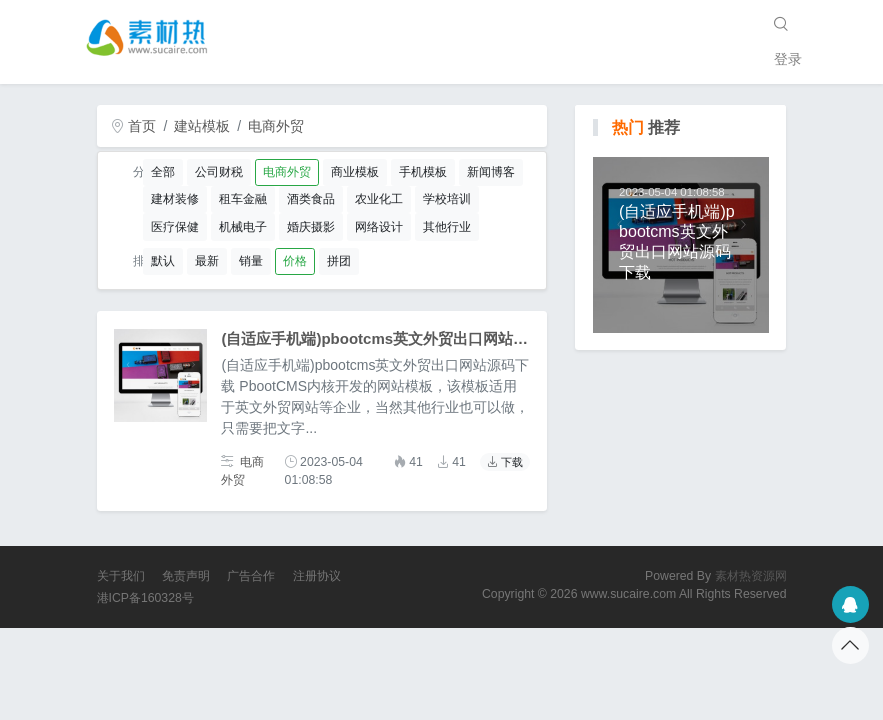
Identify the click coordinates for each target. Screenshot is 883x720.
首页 (134, 126)
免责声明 (186, 576)
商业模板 (355, 172)
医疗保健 (175, 227)
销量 (251, 261)
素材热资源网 (751, 576)
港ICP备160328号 (145, 598)
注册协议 (317, 576)
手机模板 (423, 172)
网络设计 (379, 227)
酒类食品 (311, 199)
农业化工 (379, 199)
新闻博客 (491, 172)
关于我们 (121, 576)
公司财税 (219, 172)
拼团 (339, 261)
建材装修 (175, 199)
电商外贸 (276, 126)
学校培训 (447, 199)
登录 (788, 59)
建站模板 (202, 126)
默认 (163, 261)
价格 (295, 261)
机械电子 (243, 227)
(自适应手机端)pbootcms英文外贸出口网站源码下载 (397, 338)
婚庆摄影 (311, 227)
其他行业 (447, 227)
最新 (207, 261)
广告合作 (251, 576)
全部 (163, 172)
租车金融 (243, 199)
